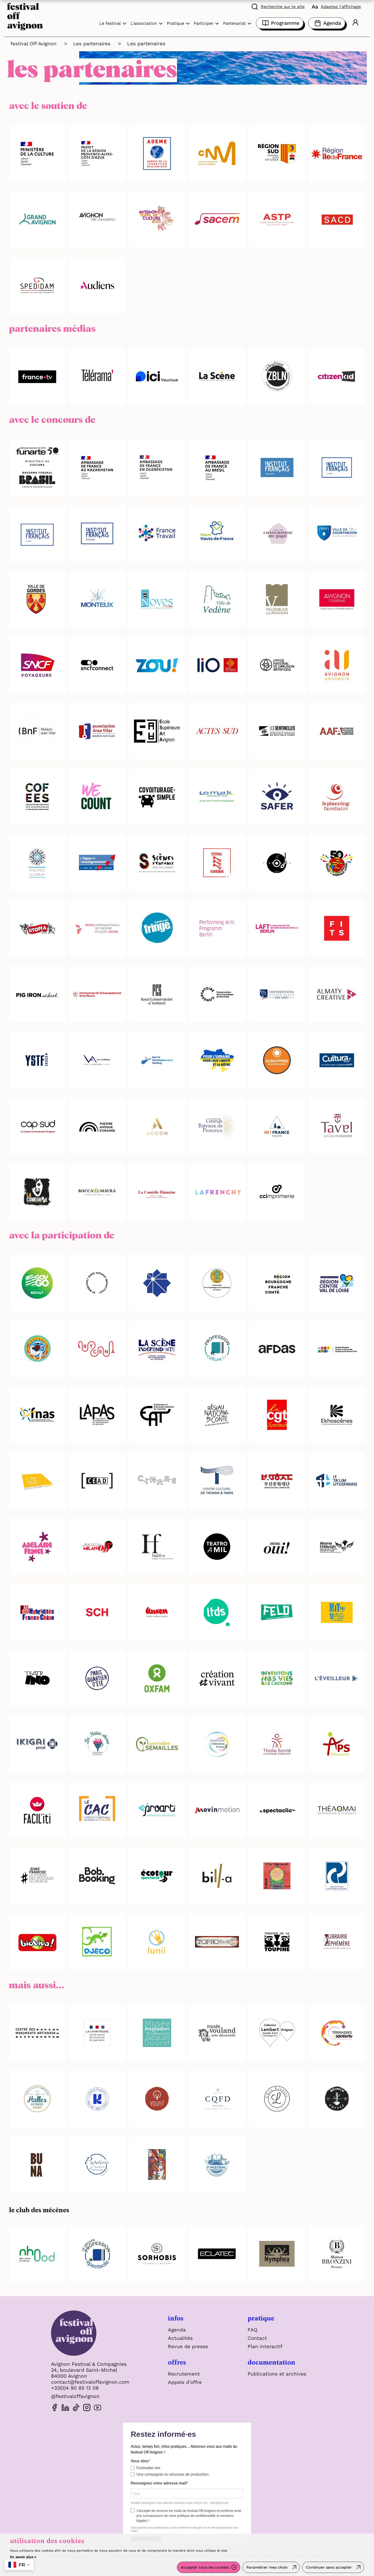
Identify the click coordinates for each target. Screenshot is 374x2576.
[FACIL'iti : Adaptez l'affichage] (336, 6)
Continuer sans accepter (329, 2567)
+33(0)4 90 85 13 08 (75, 2388)
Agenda (326, 23)
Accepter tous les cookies (204, 2567)
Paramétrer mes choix (266, 2567)
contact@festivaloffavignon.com (91, 2382)
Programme (279, 23)
